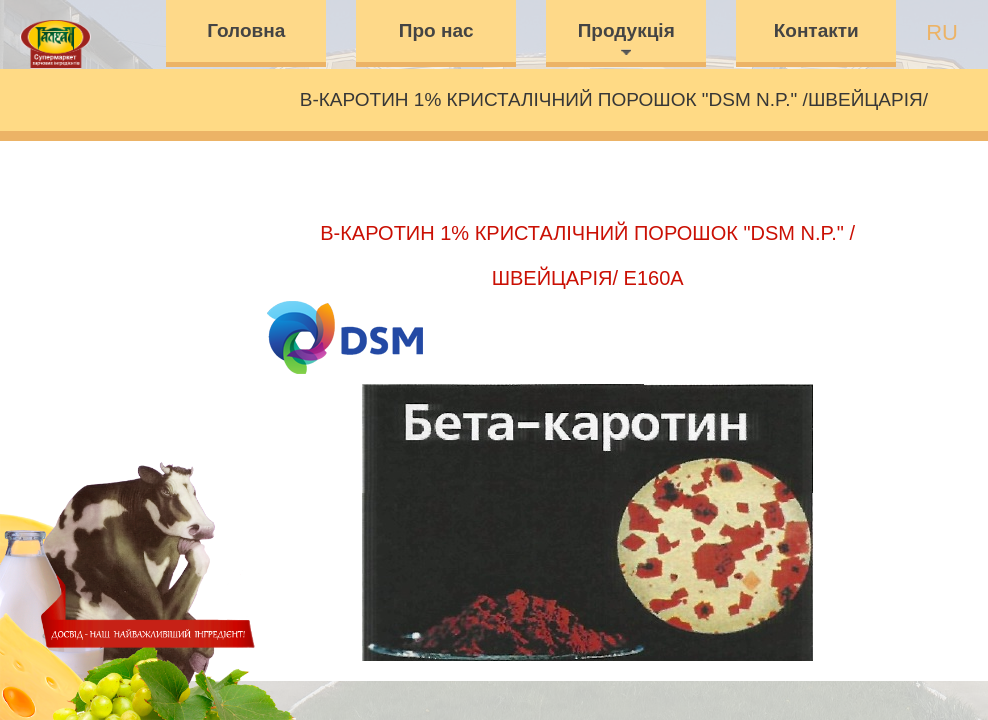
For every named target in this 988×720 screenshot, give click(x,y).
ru (942, 32)
